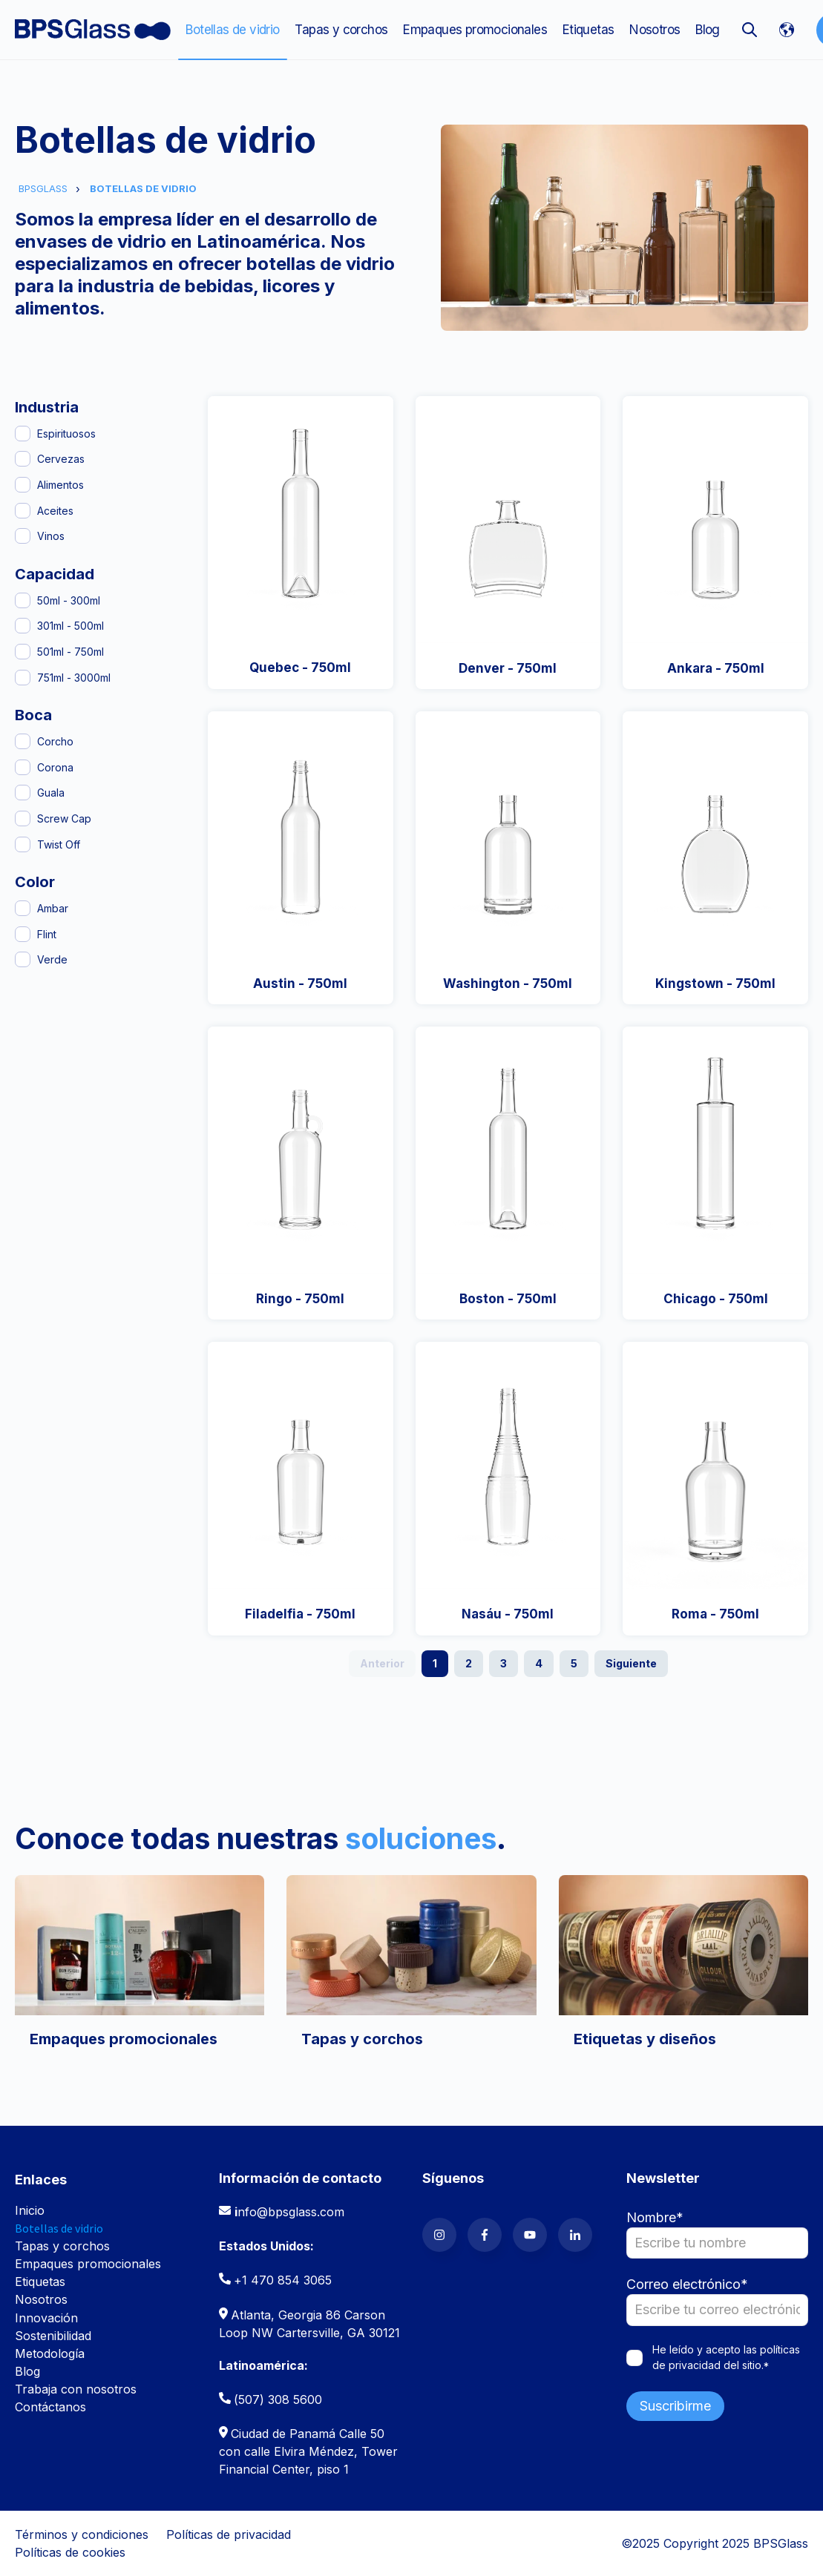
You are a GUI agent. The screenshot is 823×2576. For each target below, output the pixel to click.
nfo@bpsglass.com (290, 2211)
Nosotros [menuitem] (654, 29)
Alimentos (60, 484)
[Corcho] (22, 741)
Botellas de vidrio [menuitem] (232, 29)
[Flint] (22, 934)
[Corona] (22, 767)
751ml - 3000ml (74, 677)
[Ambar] (22, 908)
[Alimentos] (22, 485)
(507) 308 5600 (278, 2399)
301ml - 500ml (70, 625)
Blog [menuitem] (707, 29)
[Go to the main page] (93, 29)
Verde (52, 959)
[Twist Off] (22, 844)
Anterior (382, 1663)
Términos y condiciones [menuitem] (81, 2534)
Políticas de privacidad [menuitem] (228, 2534)
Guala (51, 792)
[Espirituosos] (22, 433)
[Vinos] (22, 536)
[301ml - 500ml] (22, 625)
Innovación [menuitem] (46, 2318)
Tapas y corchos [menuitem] (341, 29)
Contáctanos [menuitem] (50, 2407)
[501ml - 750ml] (22, 651)
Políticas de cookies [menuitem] (70, 2552)
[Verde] (22, 959)
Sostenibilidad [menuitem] (53, 2336)
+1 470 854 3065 (283, 2280)
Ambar (52, 908)
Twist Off (58, 844)
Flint (46, 934)
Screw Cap (64, 818)
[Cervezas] (22, 459)
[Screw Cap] (22, 818)
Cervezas (61, 458)
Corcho (55, 741)
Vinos (51, 536)
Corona (55, 767)
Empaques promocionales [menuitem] (475, 29)
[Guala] (22, 792)
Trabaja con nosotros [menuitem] (76, 2389)
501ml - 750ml (70, 651)
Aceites (55, 510)
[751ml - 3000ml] (22, 677)
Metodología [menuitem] (50, 2353)
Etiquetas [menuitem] (588, 29)
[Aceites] (22, 510)
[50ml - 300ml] (22, 600)
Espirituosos (66, 433)
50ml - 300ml (68, 600)
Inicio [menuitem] (30, 2210)
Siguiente (631, 1663)
